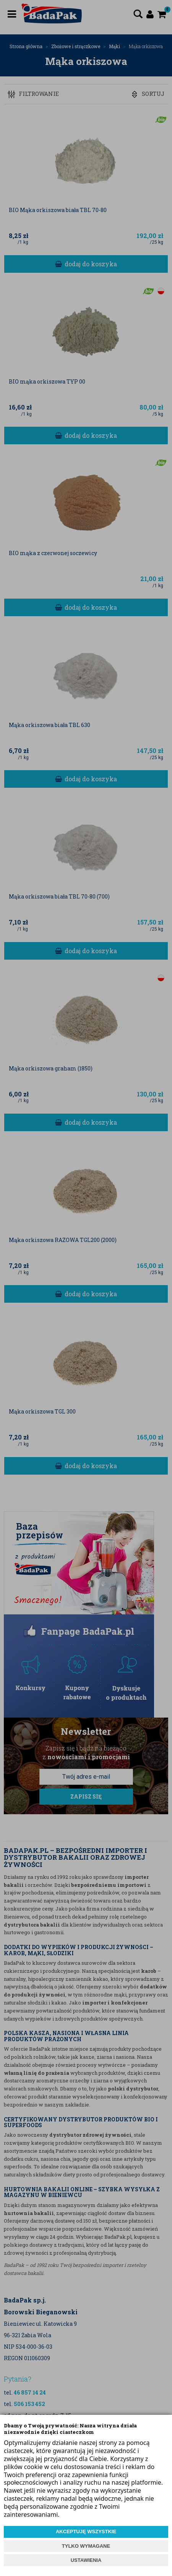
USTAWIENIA (86, 2560)
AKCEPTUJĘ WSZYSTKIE (86, 2531)
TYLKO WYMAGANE (86, 2546)
